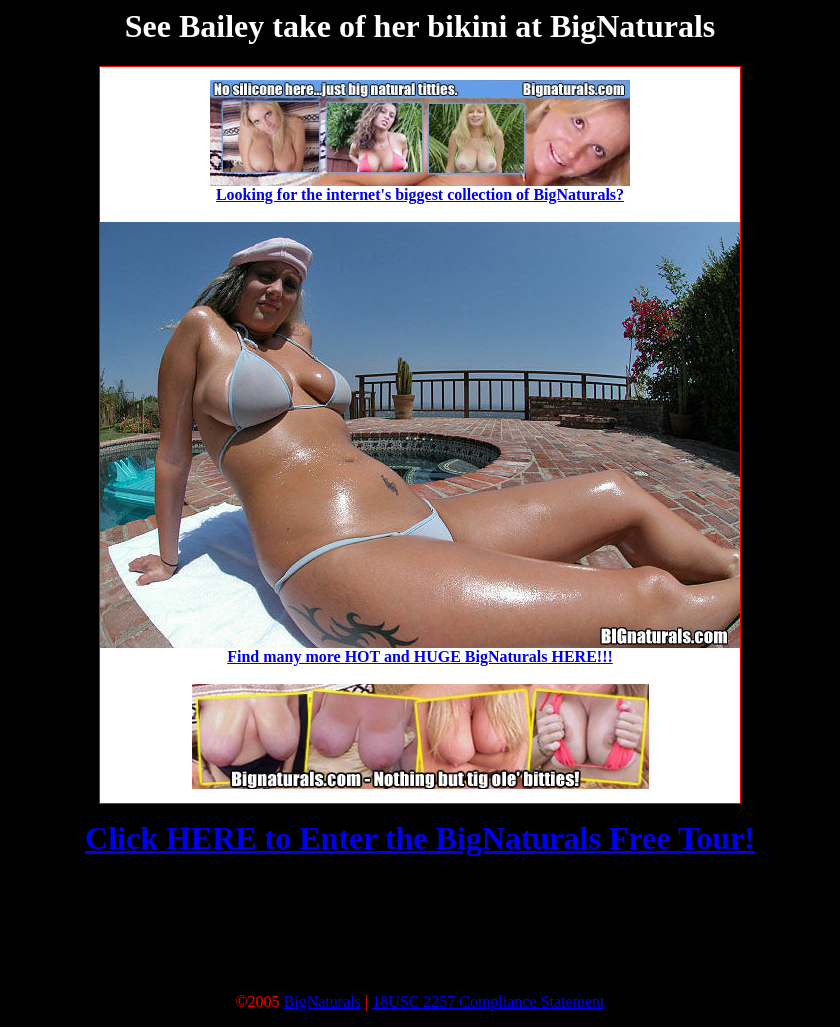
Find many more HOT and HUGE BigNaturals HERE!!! (420, 656)
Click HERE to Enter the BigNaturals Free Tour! (420, 838)
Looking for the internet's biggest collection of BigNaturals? (420, 194)
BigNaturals (322, 1001)
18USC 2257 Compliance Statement (488, 1001)
